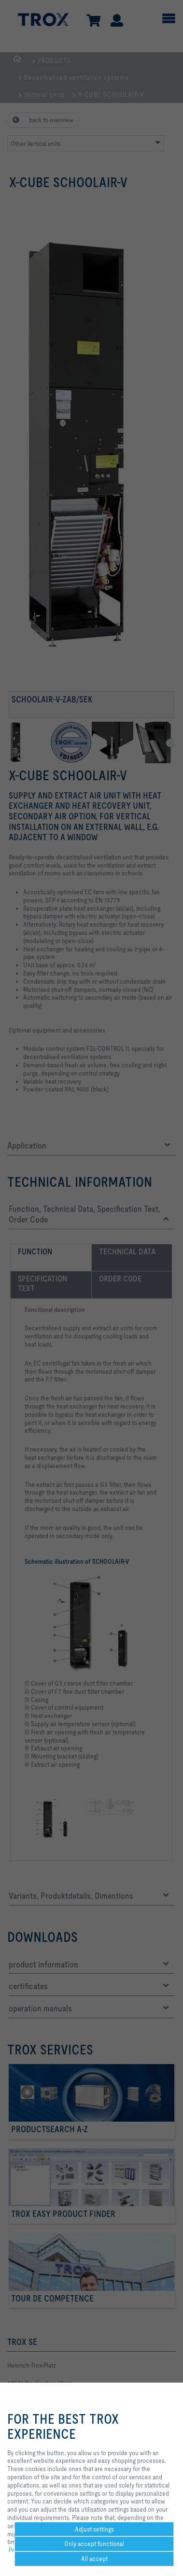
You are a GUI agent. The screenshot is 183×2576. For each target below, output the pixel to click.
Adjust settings (94, 2529)
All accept (94, 2558)
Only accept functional (94, 2543)
